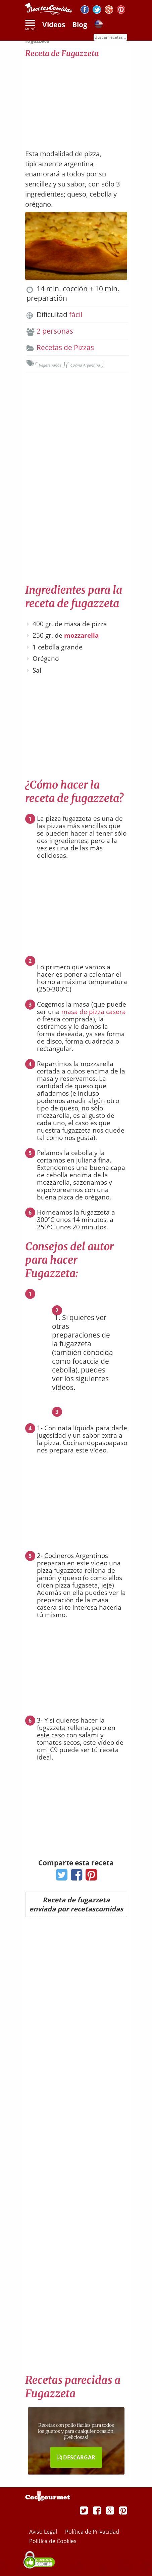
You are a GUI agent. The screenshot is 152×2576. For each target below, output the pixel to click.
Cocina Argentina (85, 365)
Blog (79, 24)
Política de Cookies (53, 2541)
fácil (75, 314)
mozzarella (81, 635)
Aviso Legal (43, 2531)
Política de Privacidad (92, 2531)
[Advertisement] (76, 100)
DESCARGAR (76, 2457)
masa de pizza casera (93, 1011)
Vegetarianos (50, 365)
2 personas (55, 331)
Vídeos (53, 24)
